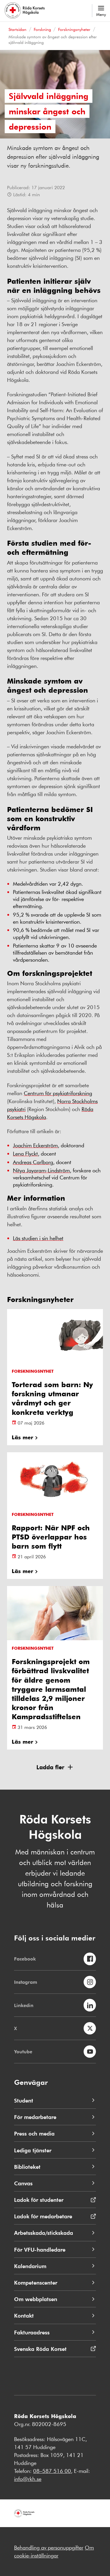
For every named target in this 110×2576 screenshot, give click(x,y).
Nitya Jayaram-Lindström (41, 1170)
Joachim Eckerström (35, 1145)
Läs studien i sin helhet (38, 1238)
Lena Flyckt (25, 1153)
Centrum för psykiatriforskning (58, 1093)
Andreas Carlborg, (34, 1162)
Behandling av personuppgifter (48, 2547)
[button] (55, 1767)
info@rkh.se (27, 2478)
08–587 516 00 (52, 2470)
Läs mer (22, 1437)
